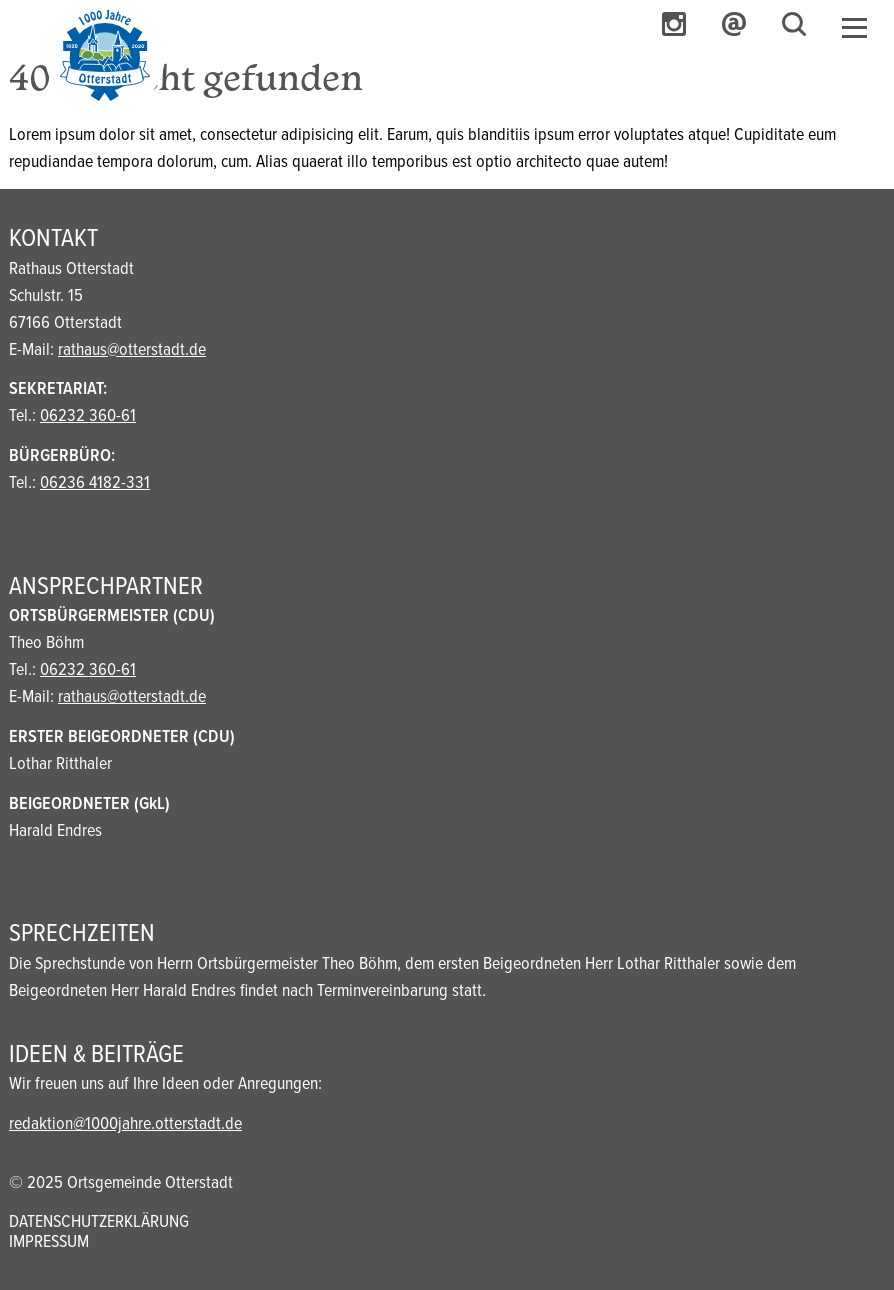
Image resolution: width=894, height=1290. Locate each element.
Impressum (49, 1242)
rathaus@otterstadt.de (132, 350)
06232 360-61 (88, 416)
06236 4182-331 (95, 483)
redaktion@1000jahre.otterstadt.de (125, 1124)
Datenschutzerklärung (99, 1222)
